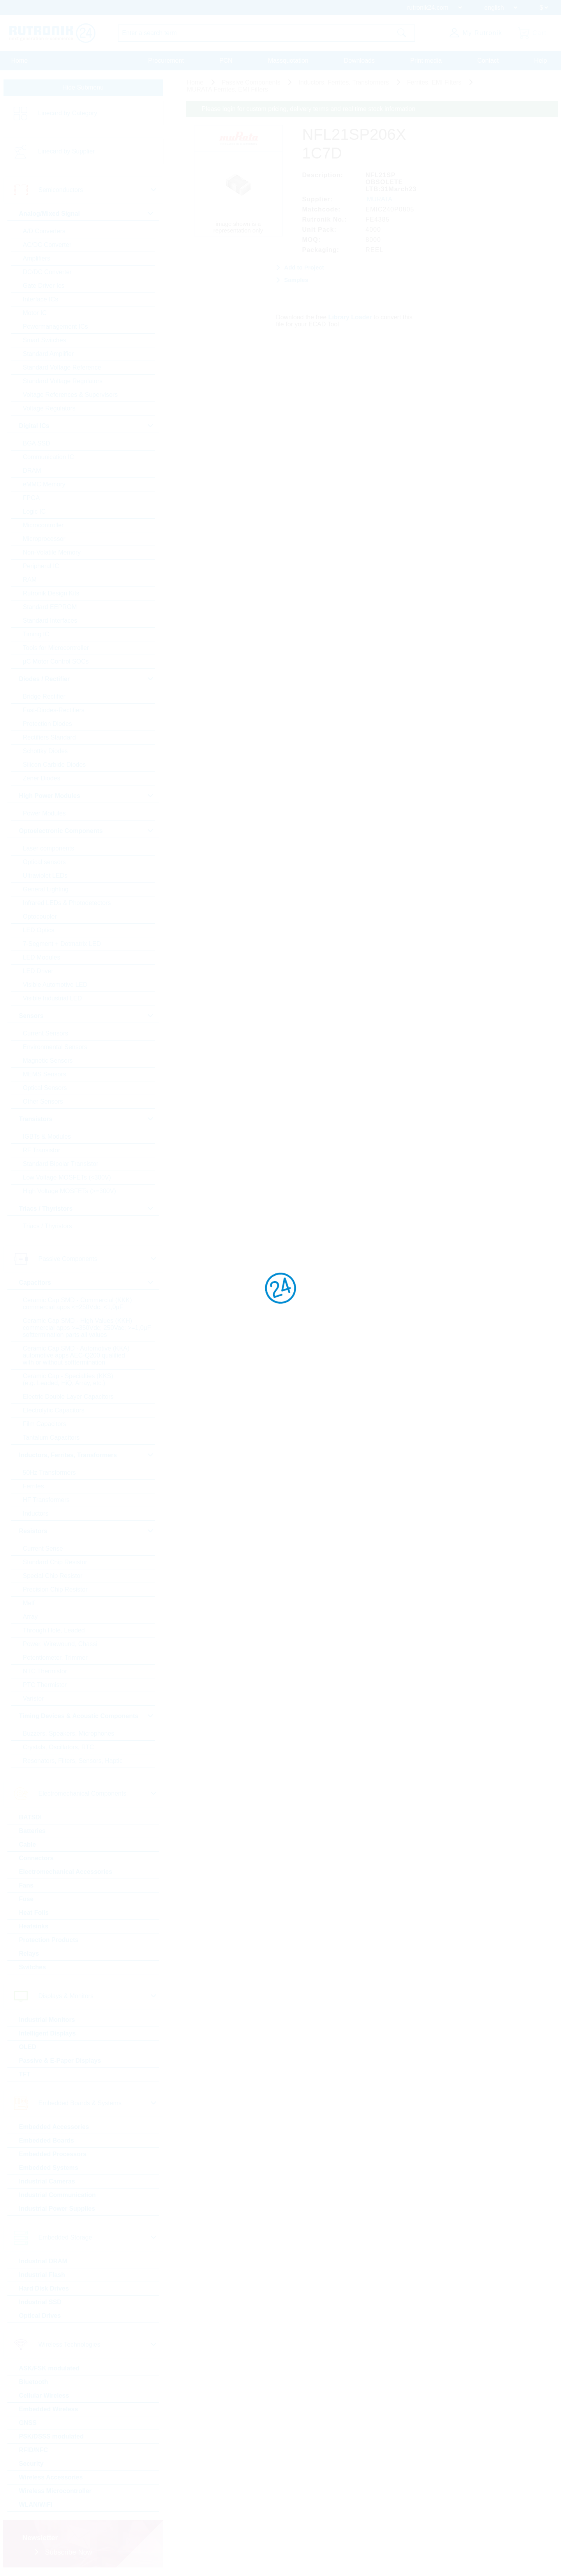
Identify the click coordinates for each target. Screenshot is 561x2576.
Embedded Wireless (48, 2409)
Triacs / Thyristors (47, 1226)
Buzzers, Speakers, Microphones (69, 1733)
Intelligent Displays (47, 2033)
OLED (27, 2047)
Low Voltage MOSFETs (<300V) (67, 1177)
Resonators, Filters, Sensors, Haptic (73, 1760)
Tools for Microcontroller (56, 647)
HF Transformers (46, 1500)
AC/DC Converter (47, 244)
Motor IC (35, 313)
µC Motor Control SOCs (56, 661)
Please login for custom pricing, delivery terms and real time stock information (309, 109)
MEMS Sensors (44, 1074)
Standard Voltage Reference (62, 367)
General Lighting (46, 889)
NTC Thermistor (45, 1671)
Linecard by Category (67, 113)
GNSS (28, 2422)
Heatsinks (34, 1926)
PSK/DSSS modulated (51, 2436)
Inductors (36, 1513)
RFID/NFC (33, 2450)
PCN (226, 60)
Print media (426, 60)
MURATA (379, 199)
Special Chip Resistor (53, 1575)
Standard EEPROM (50, 607)
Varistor (33, 1698)
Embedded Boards (46, 2140)
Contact (488, 60)
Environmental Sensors (55, 1047)
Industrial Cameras (47, 2181)
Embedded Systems (48, 2167)
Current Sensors (46, 1033)
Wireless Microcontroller (55, 2491)
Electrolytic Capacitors (54, 1410)
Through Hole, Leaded (54, 1630)
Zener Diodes (41, 778)
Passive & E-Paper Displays (60, 2060)
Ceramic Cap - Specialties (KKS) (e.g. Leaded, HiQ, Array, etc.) (68, 1379)
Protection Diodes (47, 723)
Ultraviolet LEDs (45, 875)
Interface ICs (40, 299)
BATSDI (30, 1817)
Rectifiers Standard (49, 737)
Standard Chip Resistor (55, 1562)
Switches (32, 1967)
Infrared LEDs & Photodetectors (67, 903)
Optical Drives (40, 2315)
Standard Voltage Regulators (63, 381)
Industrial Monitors (47, 2019)
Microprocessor (44, 538)
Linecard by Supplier (66, 151)
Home (19, 60)
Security (31, 2463)
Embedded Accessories (54, 2126)
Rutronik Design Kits (51, 593)
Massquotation (288, 60)
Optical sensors (44, 862)
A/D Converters (44, 231)
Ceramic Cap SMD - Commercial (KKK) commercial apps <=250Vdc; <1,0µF (77, 1303)
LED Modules (41, 957)
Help (540, 60)
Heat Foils (34, 1912)
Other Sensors (43, 1101)
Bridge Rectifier (44, 696)
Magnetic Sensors (48, 1060)
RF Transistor (41, 1150)
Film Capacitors (44, 1424)
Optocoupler (40, 916)
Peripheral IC (41, 566)
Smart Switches (44, 340)
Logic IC (34, 511)
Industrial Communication (57, 2195)
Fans (26, 1885)
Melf (29, 1603)
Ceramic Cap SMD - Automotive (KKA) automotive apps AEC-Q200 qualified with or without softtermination (76, 1355)
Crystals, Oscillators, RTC (58, 1747)
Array (30, 1616)
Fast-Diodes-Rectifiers (54, 710)
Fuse (26, 1899)
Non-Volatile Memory (52, 552)
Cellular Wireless (44, 2395)
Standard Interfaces (50, 620)
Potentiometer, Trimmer (55, 1657)
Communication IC (48, 457)
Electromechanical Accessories (66, 1871)
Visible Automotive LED (55, 984)
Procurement (166, 60)
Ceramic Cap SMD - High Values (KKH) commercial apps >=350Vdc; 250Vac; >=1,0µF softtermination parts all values (87, 1327)
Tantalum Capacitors (51, 1437)
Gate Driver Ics (44, 285)
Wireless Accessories (51, 2477)
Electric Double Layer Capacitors (68, 1396)
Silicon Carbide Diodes (54, 764)
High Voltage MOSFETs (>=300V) (69, 1191)
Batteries (32, 1831)
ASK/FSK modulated (49, 2368)
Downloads (359, 60)
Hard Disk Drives (44, 2288)
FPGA (31, 498)
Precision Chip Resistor (55, 1589)
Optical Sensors (45, 1088)
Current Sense (43, 1548)
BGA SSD (36, 443)
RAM (30, 579)
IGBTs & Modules (47, 1136)
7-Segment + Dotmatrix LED (62, 943)
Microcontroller (43, 525)
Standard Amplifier (48, 353)
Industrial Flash (42, 2274)
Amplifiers (36, 258)
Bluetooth (33, 2382)
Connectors (36, 1858)
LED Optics (39, 930)
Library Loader (350, 317)
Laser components (48, 848)
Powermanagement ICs (55, 326)
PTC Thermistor (45, 1685)
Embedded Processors (52, 2154)
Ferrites (33, 1486)
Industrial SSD (40, 2302)
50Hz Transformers (49, 1472)
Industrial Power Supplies (57, 2208)
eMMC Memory (44, 484)
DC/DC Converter (47, 272)
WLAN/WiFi (36, 2504)
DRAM (32, 470)
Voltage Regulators (49, 408)
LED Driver (38, 971)
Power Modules (44, 813)
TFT (24, 2074)
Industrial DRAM (43, 2261)
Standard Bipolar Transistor (61, 1163)
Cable (27, 1844)
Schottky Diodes (45, 751)
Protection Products (49, 1940)
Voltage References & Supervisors (70, 394)
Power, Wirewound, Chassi (60, 1644)
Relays (29, 1953)
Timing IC (36, 634)
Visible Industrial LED (52, 998)
